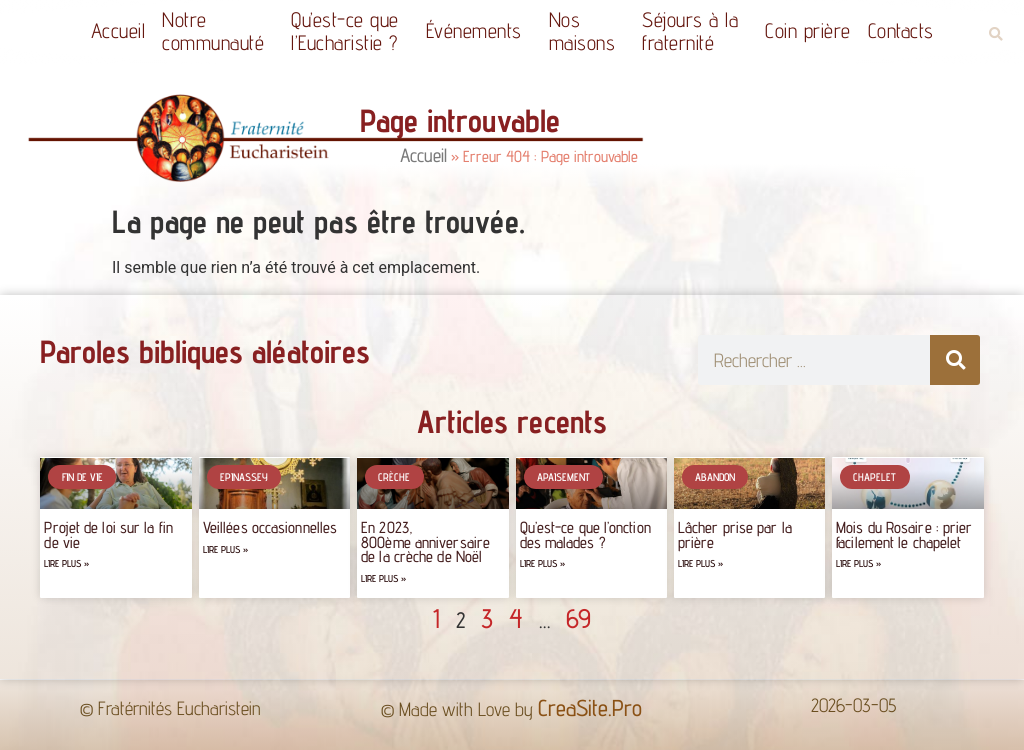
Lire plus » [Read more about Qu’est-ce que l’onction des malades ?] (542, 563)
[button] (995, 34)
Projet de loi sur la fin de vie (108, 534)
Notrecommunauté (218, 31)
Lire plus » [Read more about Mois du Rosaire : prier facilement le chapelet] (858, 563)
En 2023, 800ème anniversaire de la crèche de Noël (425, 542)
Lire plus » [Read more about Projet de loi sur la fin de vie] (66, 563)
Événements (479, 30)
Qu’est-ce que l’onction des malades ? (585, 534)
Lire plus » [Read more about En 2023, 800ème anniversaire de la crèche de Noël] (383, 578)
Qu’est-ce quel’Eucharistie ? (350, 31)
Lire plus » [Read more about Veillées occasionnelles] (225, 549)
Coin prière (808, 30)
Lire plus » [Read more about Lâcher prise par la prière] (700, 563)
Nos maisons (587, 31)
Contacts (901, 30)
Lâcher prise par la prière (735, 534)
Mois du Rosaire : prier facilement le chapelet (904, 534)
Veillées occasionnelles (270, 527)
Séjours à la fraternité (695, 31)
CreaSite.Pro (590, 707)
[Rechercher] (955, 360)
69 (578, 618)
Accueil (118, 30)
